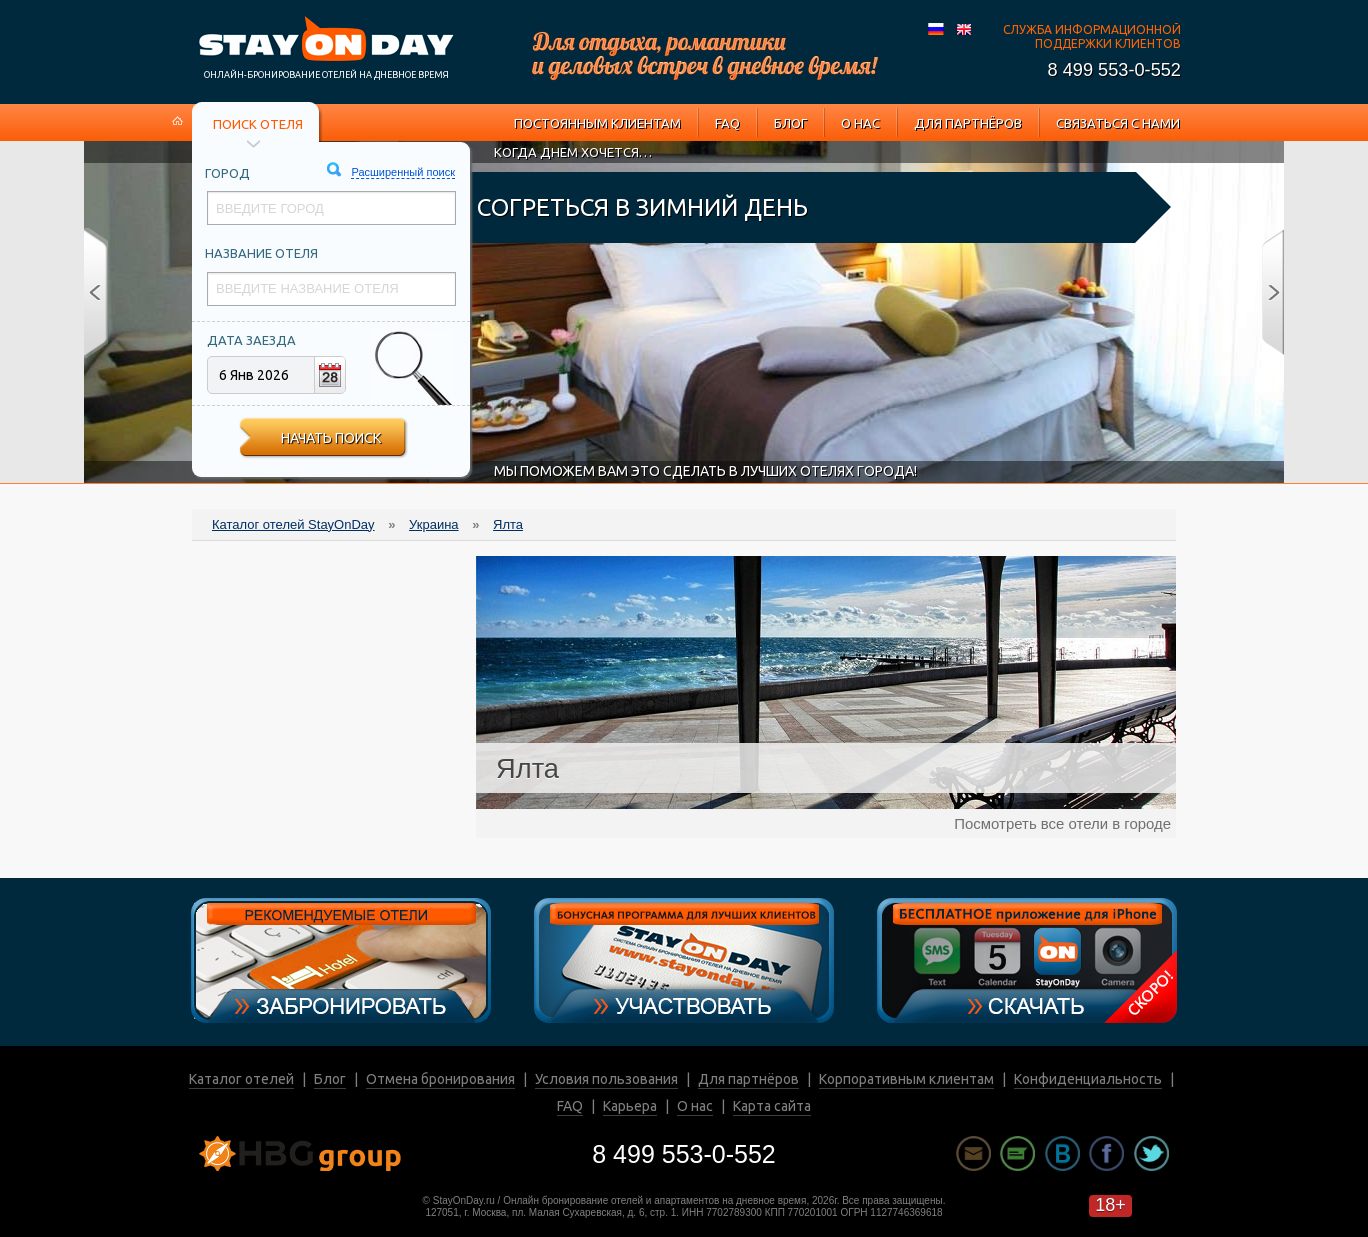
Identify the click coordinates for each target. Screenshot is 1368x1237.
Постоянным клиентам (597, 123)
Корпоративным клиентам (906, 1079)
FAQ (727, 123)
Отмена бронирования (440, 1079)
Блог (790, 123)
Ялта (508, 524)
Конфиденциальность (1088, 1079)
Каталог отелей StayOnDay (293, 524)
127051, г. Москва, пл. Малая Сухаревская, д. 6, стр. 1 (550, 1212)
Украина (434, 524)
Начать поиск (331, 438)
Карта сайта (772, 1106)
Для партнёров (968, 123)
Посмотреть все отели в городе (1062, 823)
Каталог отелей (241, 1079)
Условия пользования (606, 1079)
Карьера (630, 1106)
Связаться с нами (1118, 123)
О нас (860, 123)
